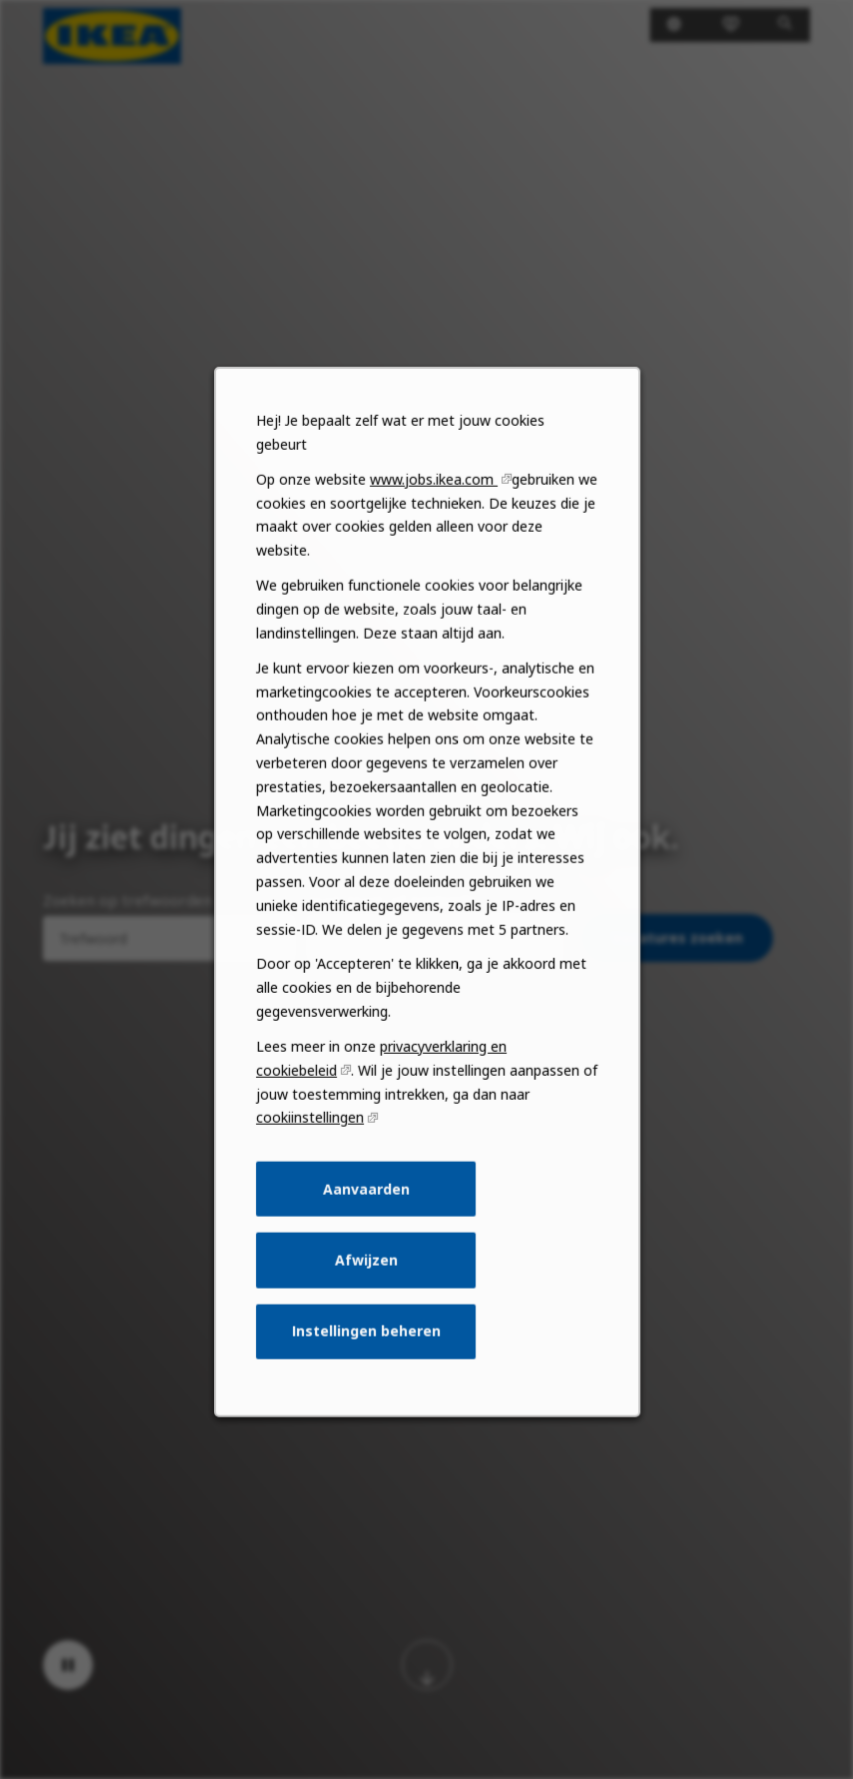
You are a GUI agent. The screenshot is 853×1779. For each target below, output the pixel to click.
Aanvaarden (367, 1219)
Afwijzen (368, 1287)
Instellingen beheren (368, 1355)
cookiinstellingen (314, 1150)
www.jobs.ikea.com (433, 538)
